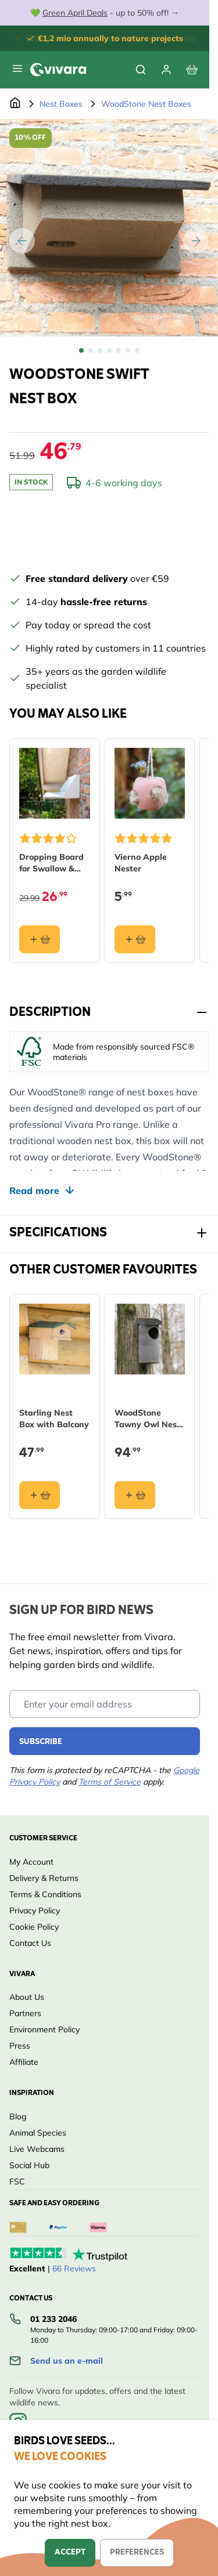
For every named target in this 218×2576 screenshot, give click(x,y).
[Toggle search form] (140, 69)
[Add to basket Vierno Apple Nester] (135, 939)
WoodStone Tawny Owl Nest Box (147, 1418)
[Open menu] (17, 68)
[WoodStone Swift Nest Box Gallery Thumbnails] (109, 350)
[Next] (196, 241)
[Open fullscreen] (109, 228)
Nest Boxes (61, 104)
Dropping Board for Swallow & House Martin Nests (51, 862)
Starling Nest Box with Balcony (54, 1418)
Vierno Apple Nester (141, 862)
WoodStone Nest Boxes (146, 104)
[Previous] (22, 241)
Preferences (137, 2552)
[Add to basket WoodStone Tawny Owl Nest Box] (135, 1494)
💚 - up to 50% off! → (104, 13)
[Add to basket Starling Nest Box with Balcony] (39, 1494)
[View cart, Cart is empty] (192, 70)
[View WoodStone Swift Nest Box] (81, 350)
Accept (70, 2552)
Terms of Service (109, 1782)
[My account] (166, 70)
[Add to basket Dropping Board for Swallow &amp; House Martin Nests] (39, 939)
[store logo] (58, 70)
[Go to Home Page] (15, 104)
